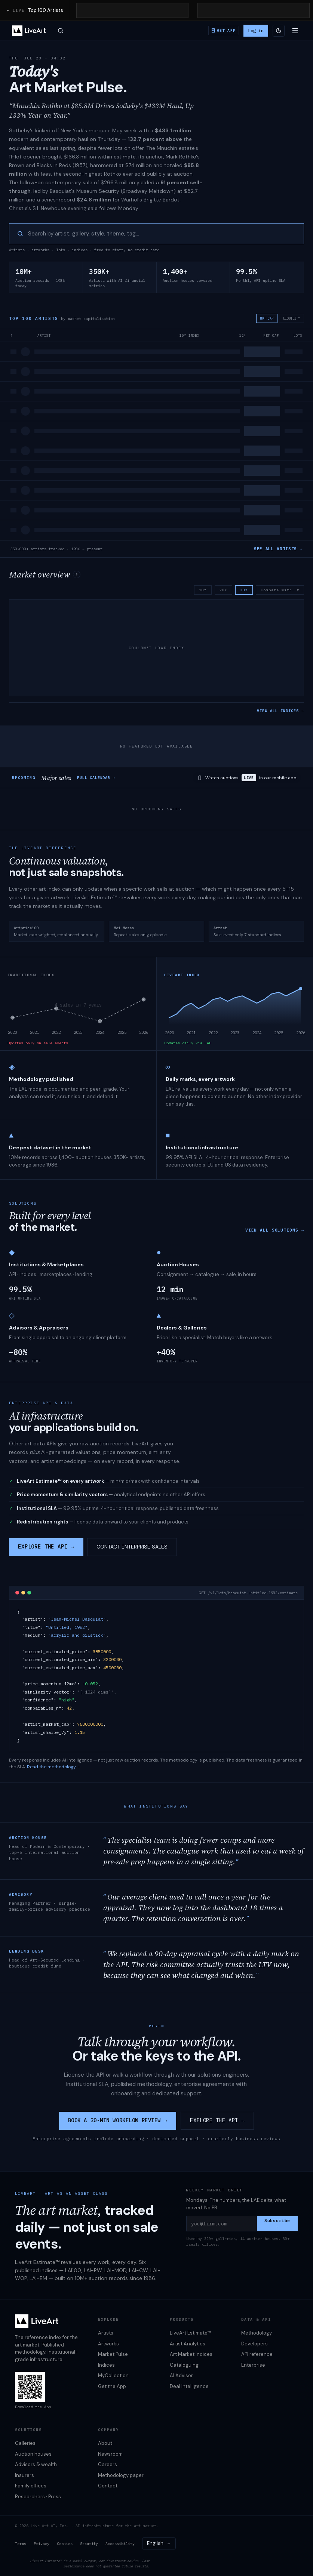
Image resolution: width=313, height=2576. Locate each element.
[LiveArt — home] (29, 30)
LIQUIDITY (291, 318)
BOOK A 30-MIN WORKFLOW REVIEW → (118, 2120)
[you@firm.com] (222, 2223)
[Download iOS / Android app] (223, 30)
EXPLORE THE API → (46, 1546)
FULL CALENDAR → (96, 777)
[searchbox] (162, 233)
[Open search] (61, 31)
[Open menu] (295, 31)
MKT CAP (266, 318)
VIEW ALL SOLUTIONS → (274, 1230)
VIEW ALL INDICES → (280, 710)
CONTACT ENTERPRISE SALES (132, 1546)
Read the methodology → (54, 1767)
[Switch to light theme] (279, 31)
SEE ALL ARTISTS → (278, 548)
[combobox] (159, 2543)
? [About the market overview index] (77, 574)
